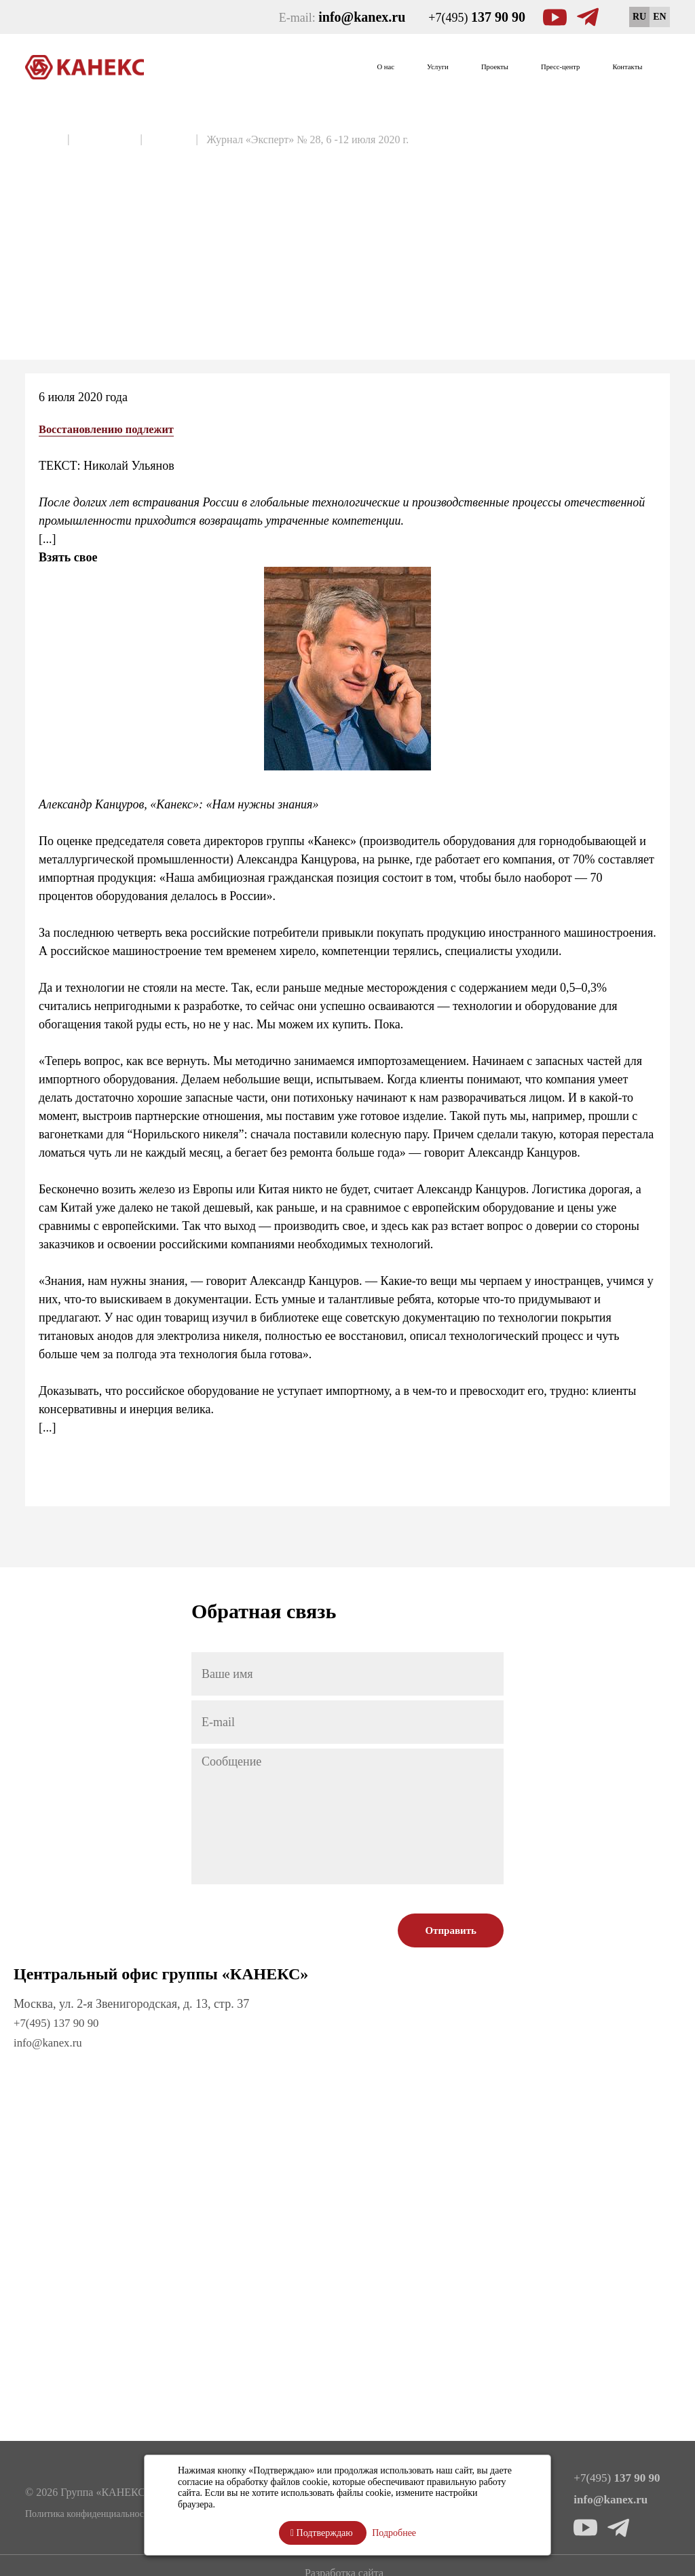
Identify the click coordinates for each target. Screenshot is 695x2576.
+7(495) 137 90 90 (59, 2023)
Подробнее (394, 2533)
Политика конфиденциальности (89, 2512)
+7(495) (476, 17)
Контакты (615, 67)
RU (639, 17)
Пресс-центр (522, 67)
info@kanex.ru (50, 2042)
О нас (284, 67)
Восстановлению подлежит (113, 429)
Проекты (430, 67)
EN (659, 17)
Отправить (450, 1930)
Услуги (353, 67)
